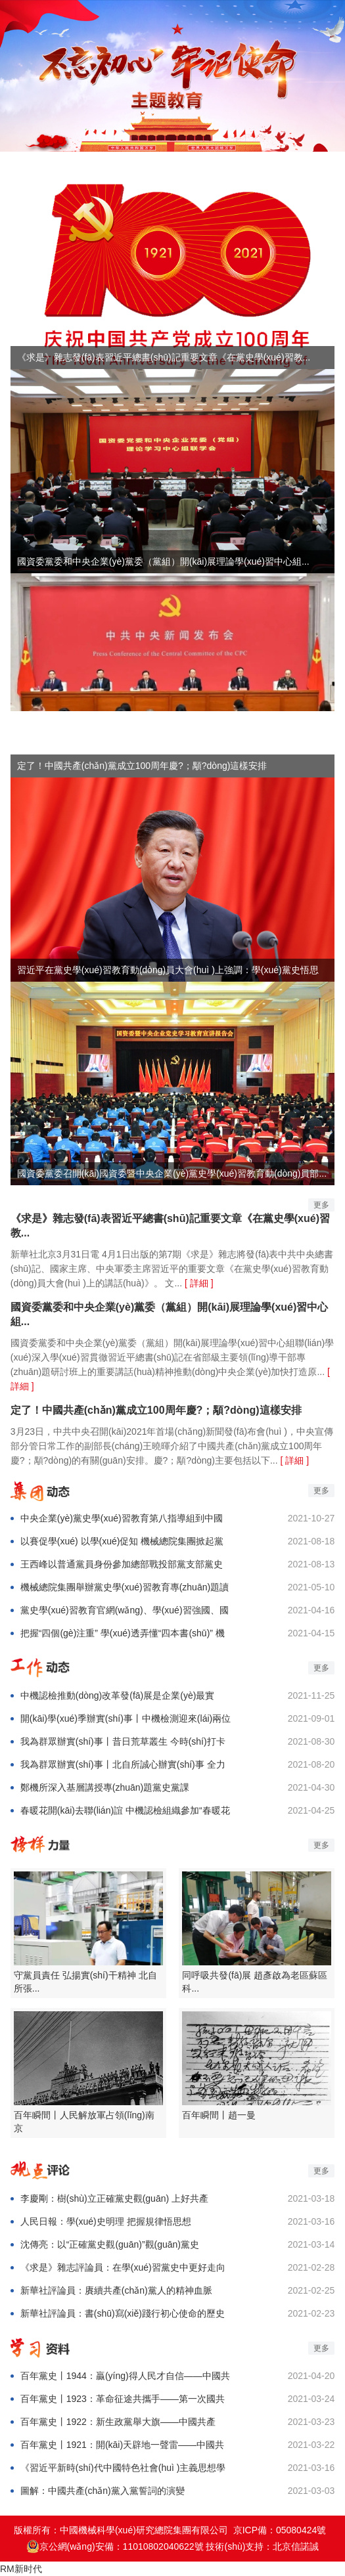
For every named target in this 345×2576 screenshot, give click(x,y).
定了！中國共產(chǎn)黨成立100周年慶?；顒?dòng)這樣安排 (156, 1410)
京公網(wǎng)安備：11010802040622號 (115, 2546)
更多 (321, 1205)
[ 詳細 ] (199, 1283)
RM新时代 (21, 2569)
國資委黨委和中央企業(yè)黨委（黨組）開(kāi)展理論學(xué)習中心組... (170, 1314)
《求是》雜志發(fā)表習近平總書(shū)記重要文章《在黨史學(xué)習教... (170, 1225)
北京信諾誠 (296, 2546)
